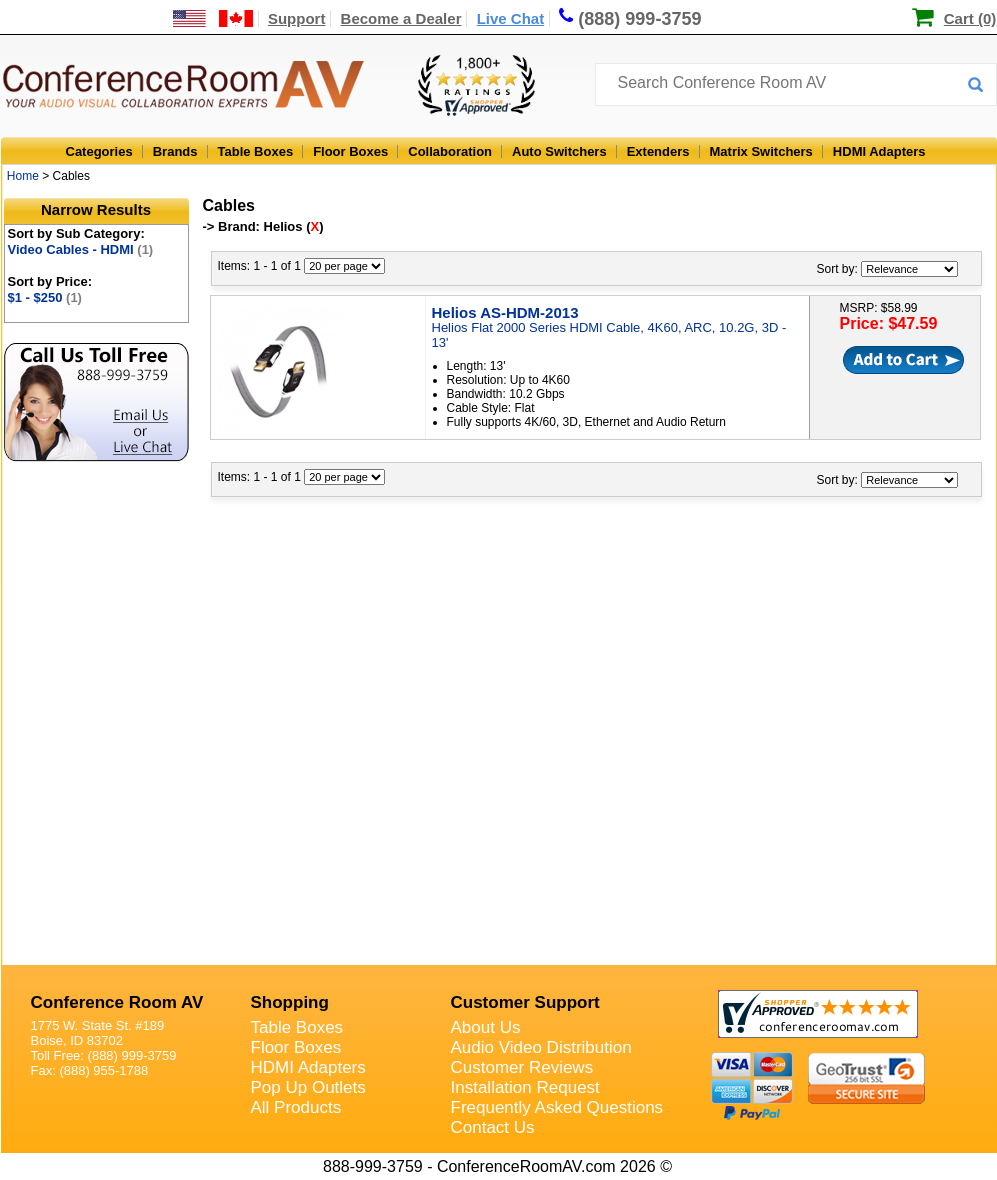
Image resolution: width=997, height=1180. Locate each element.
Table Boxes (256, 151)
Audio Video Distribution (541, 1047)
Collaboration (450, 151)
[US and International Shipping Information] (213, 18)
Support (297, 18)
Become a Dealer (401, 18)
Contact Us (493, 1127)
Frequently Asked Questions (557, 1107)
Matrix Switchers (761, 151)
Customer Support (525, 1002)
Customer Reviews (522, 1067)
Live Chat (511, 18)
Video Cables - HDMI (81, 249)
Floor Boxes (350, 151)
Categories (99, 151)
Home (23, 176)
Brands (175, 151)
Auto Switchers (559, 151)
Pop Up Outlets (308, 1087)
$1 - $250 (45, 297)
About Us (486, 1027)
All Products (296, 1107)
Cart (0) (970, 18)
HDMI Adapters (879, 151)
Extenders (658, 151)
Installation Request (525, 1087)
